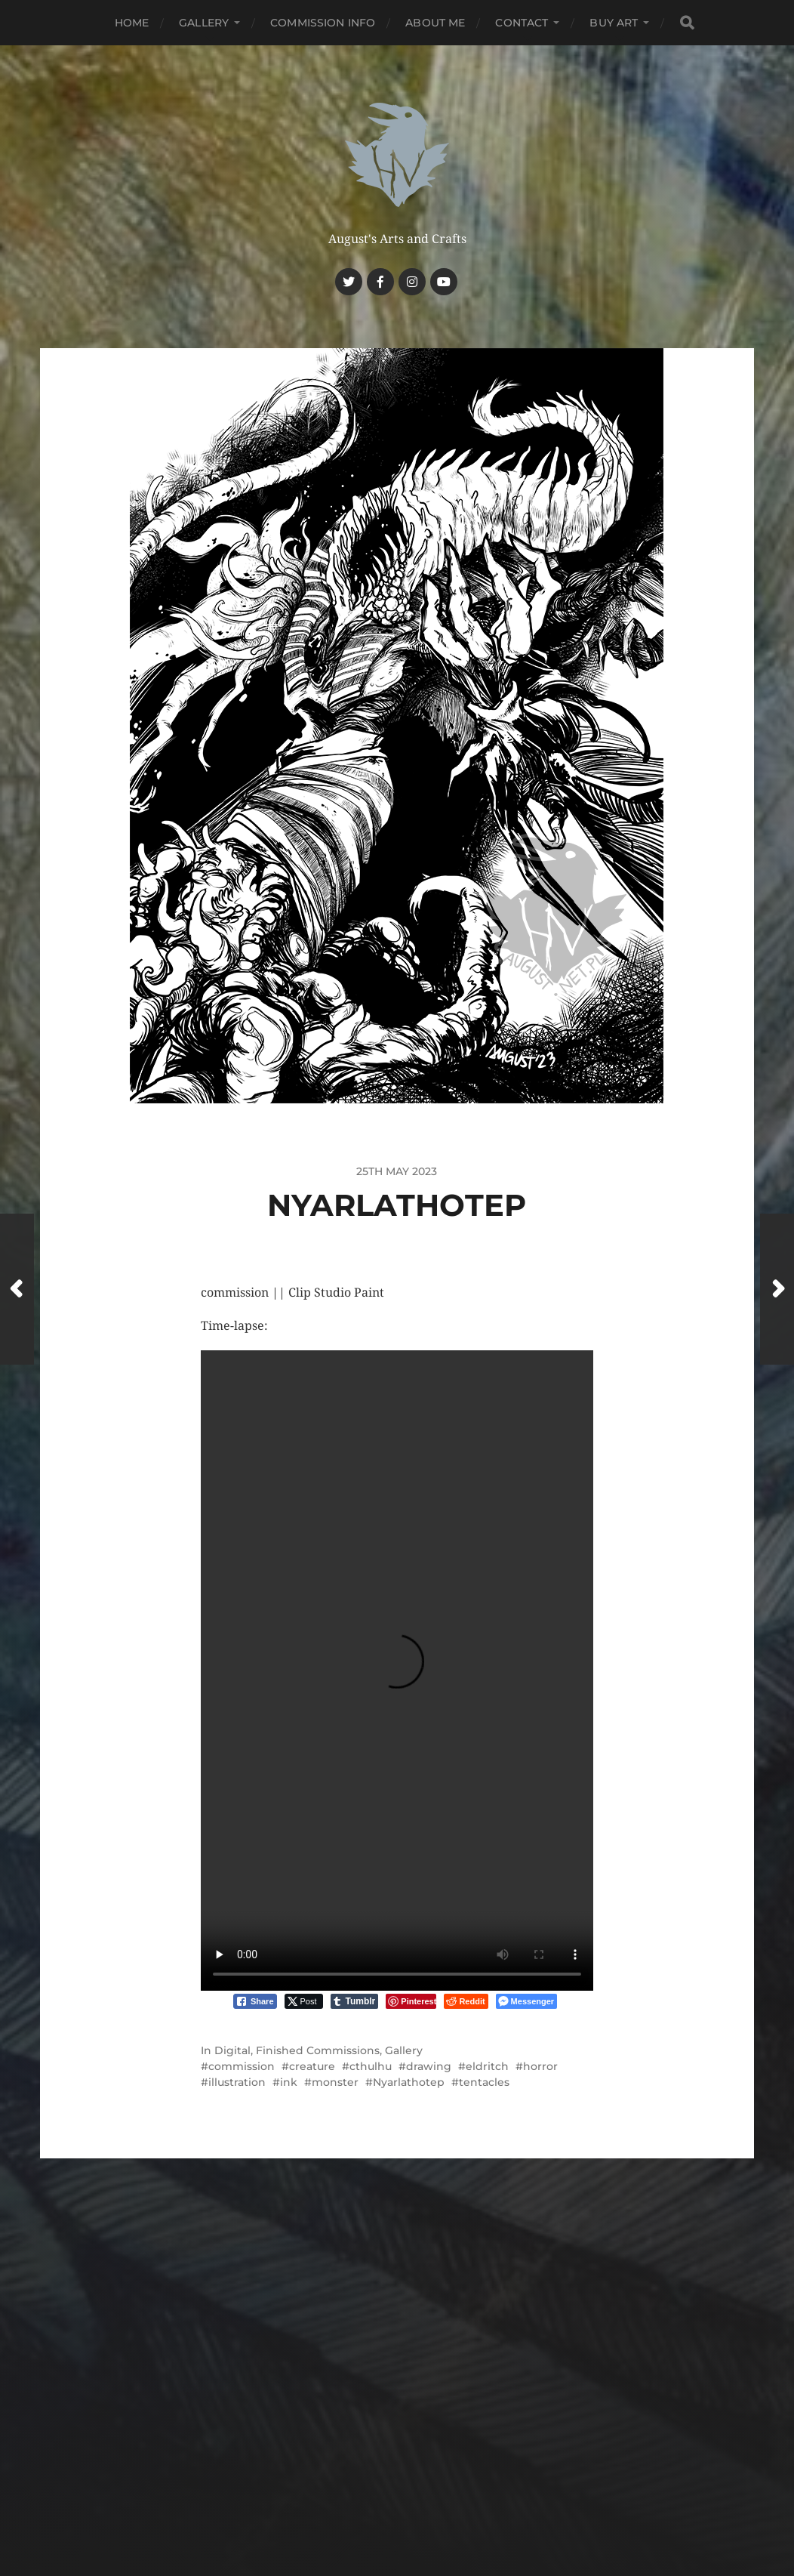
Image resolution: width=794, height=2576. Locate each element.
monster (335, 2082)
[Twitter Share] (304, 2001)
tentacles (484, 2082)
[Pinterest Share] (411, 2001)
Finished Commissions (318, 2050)
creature (312, 2066)
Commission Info (322, 22)
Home (132, 22)
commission (241, 2066)
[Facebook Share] (255, 2001)
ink (288, 2082)
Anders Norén (426, 2497)
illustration (237, 2082)
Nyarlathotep (409, 2082)
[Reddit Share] (466, 2001)
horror (540, 2066)
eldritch (487, 2066)
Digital (232, 2050)
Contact (521, 22)
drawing (428, 2066)
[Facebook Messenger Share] (526, 2001)
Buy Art (613, 22)
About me (435, 22)
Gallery (204, 22)
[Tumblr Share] (355, 2001)
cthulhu (370, 2066)
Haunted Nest (425, 2461)
